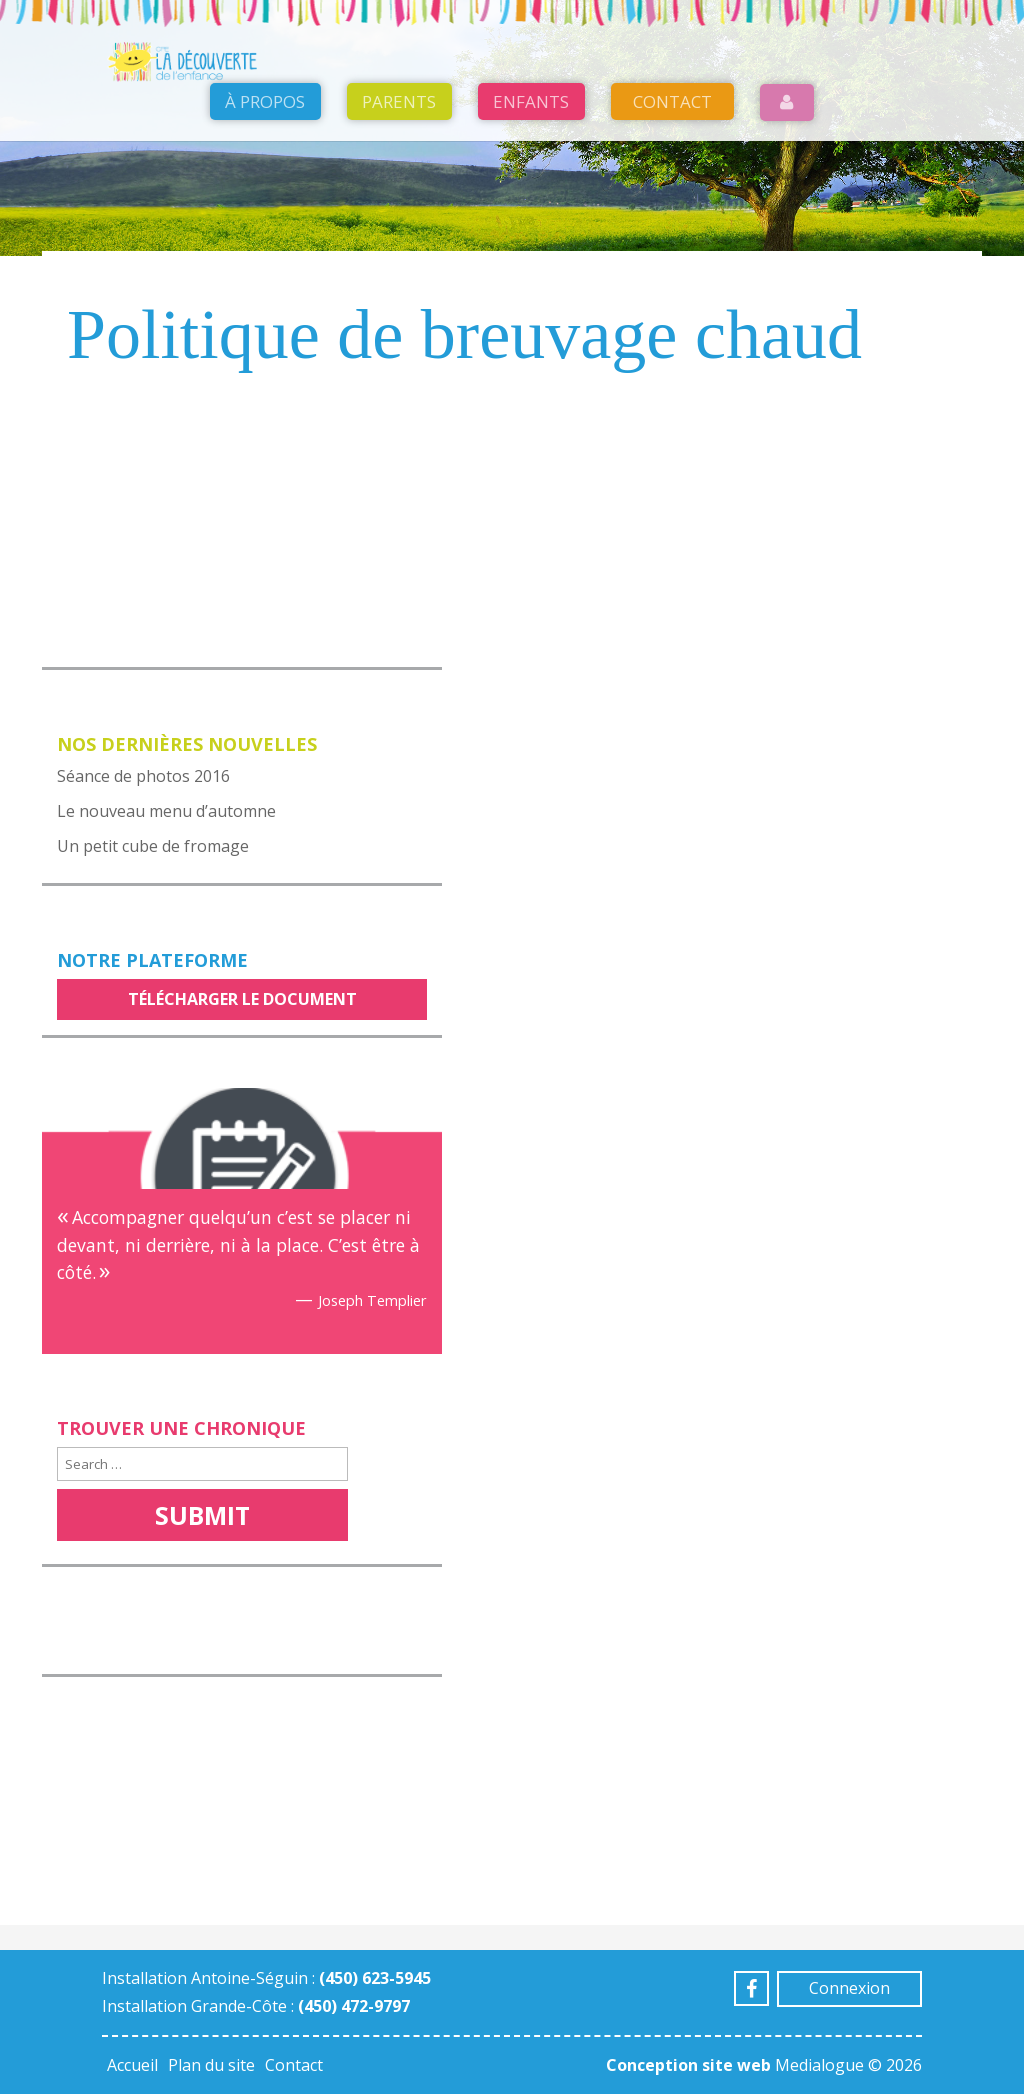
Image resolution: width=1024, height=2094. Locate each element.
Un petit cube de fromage (153, 846)
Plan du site (211, 2065)
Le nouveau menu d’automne (166, 811)
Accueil (132, 2065)
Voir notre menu (140, 549)
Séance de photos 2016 (143, 776)
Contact (672, 151)
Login (787, 152)
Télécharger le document (242, 999)
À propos (265, 151)
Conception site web (688, 2065)
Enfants (531, 151)
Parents (399, 151)
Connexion (849, 1988)
